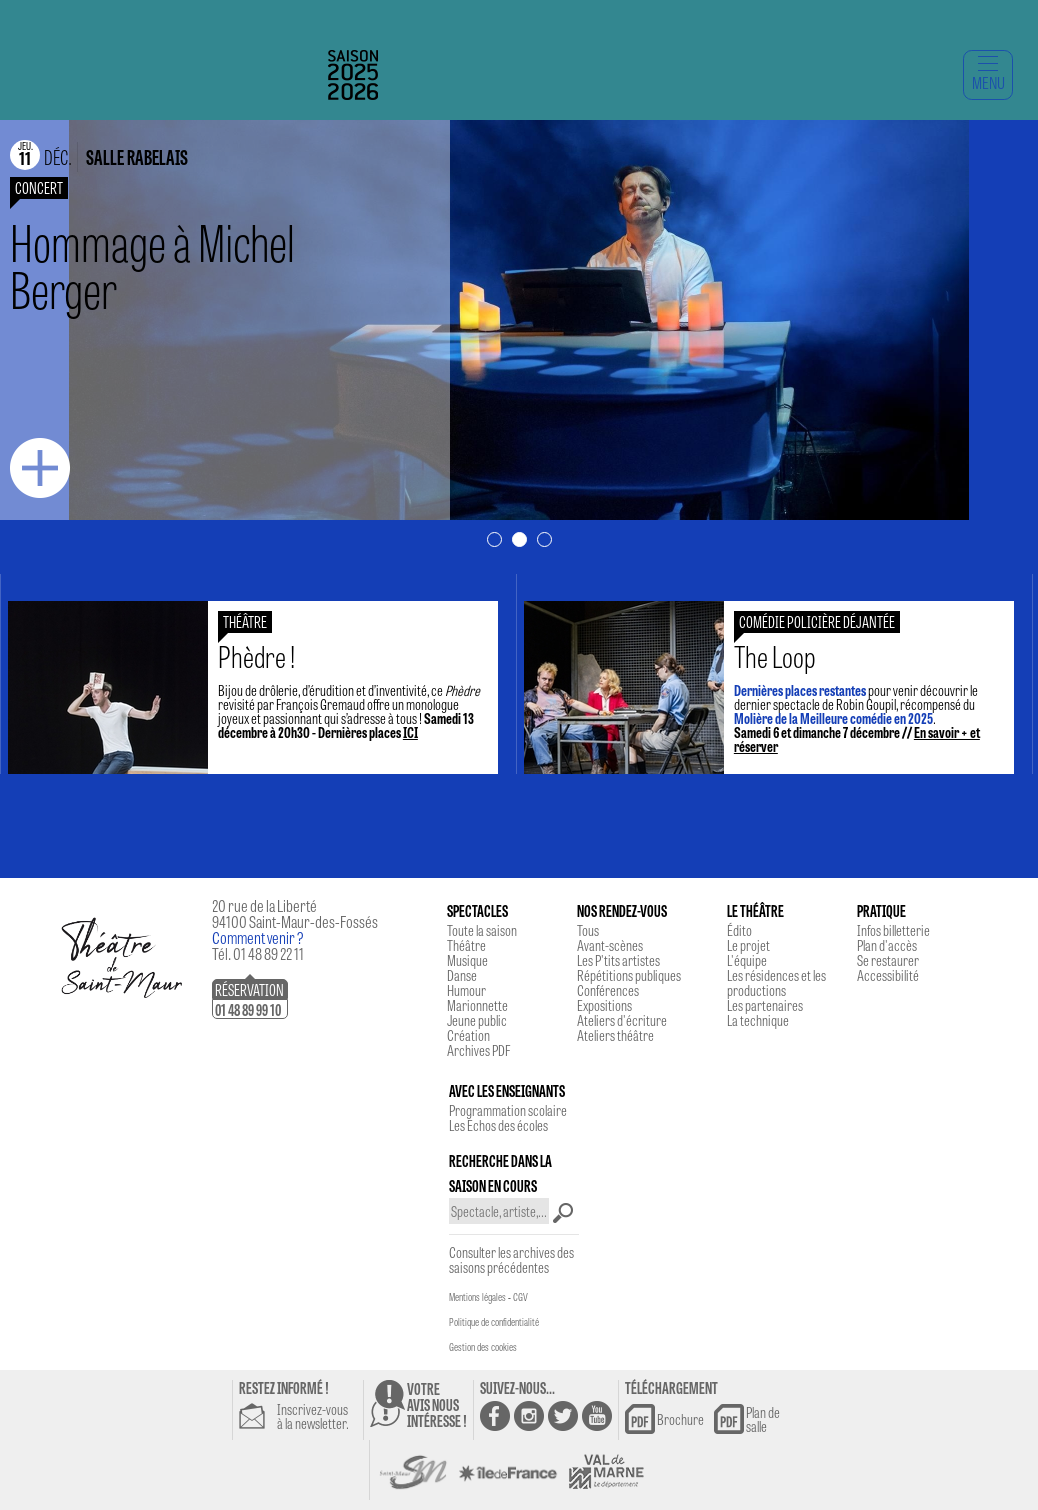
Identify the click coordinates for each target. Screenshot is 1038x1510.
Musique (467, 960)
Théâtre (466, 945)
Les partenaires (765, 1005)
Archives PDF (478, 1050)
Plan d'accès (887, 945)
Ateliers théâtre (615, 1035)
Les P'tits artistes (618, 960)
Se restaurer (888, 960)
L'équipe (747, 960)
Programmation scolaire (508, 1110)
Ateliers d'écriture (622, 1020)
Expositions (604, 1005)
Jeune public (477, 1020)
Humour (466, 990)
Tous (588, 930)
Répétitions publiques (629, 975)
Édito (739, 930)
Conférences (608, 990)
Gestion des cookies (483, 1347)
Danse (462, 975)
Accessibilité (888, 975)
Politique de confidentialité (494, 1322)
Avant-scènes (610, 945)
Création (468, 1035)
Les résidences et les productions (776, 982)
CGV (520, 1297)
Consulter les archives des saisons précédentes (511, 1259)
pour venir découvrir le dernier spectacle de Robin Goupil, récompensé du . (867, 697)
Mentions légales (477, 1297)
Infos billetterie (893, 930)
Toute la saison (482, 930)
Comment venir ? (258, 937)
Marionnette (477, 1005)
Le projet (748, 945)
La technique (758, 1020)
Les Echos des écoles (498, 1125)
